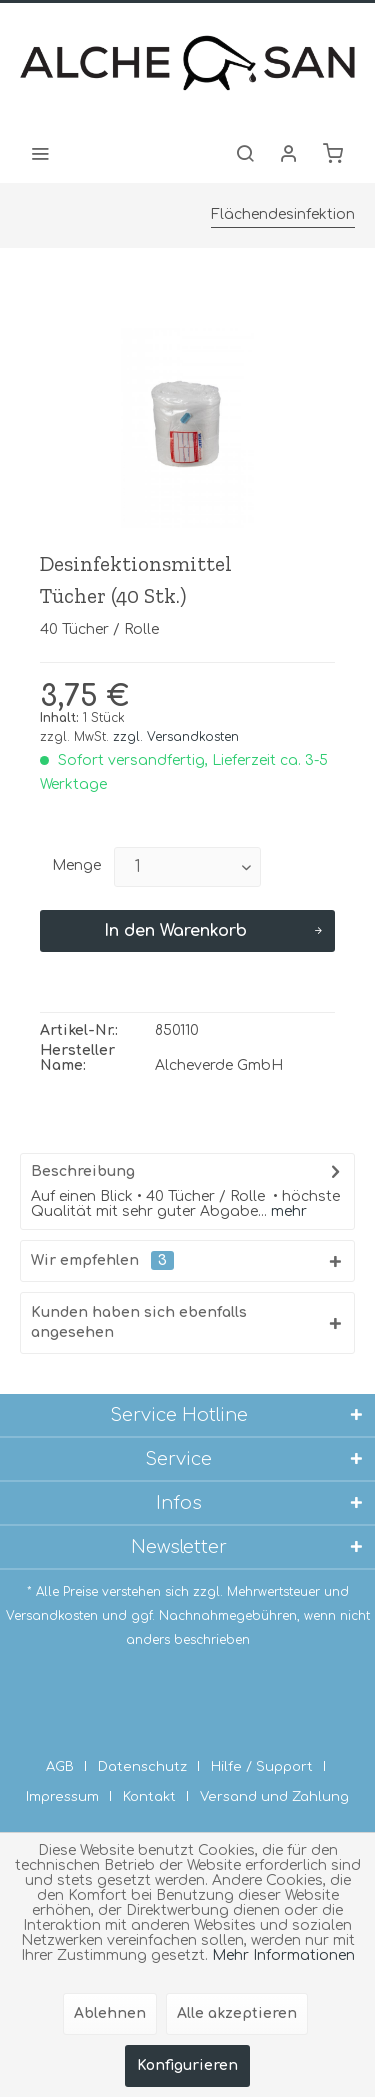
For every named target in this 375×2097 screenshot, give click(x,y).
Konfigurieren (187, 2065)
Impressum (62, 1797)
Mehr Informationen (283, 1955)
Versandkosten (52, 1616)
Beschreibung (83, 1171)
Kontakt (149, 1797)
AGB (60, 1767)
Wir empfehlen (102, 1260)
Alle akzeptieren (237, 2013)
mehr (287, 1211)
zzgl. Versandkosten (176, 737)
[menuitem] (40, 153)
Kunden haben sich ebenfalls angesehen (139, 1322)
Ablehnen (110, 2013)
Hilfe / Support (262, 1767)
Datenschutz (142, 1767)
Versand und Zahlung (274, 1797)
